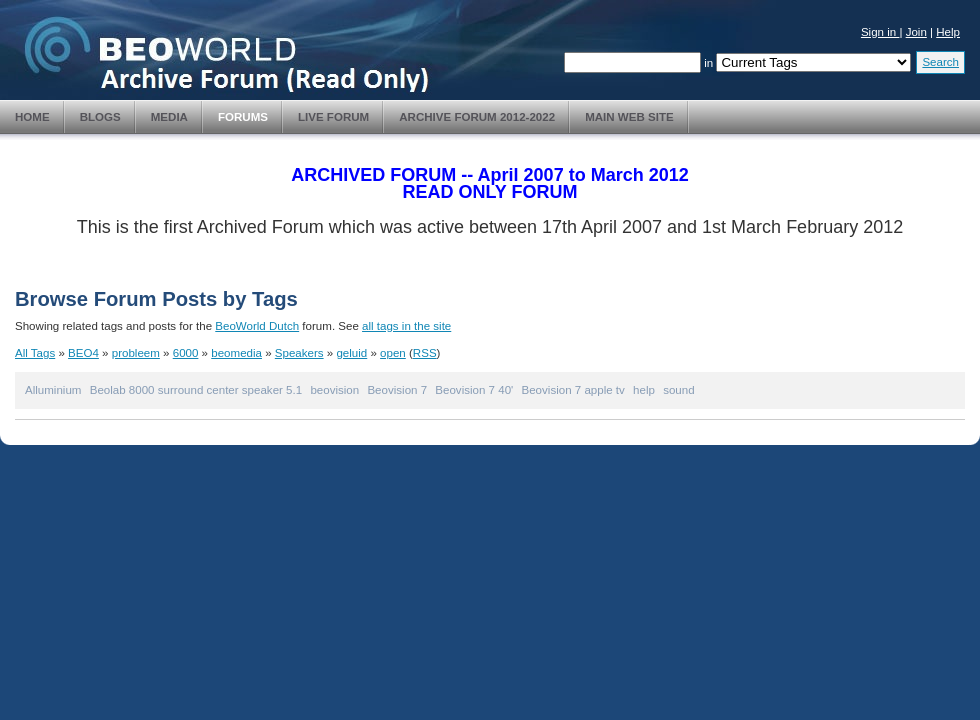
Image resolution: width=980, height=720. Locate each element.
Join (916, 32)
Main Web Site (629, 117)
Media (169, 117)
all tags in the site (406, 326)
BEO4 (83, 353)
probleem (136, 353)
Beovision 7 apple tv (573, 390)
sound (678, 390)
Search (940, 62)
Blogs (100, 117)
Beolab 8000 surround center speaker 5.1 (196, 390)
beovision (334, 390)
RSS (425, 353)
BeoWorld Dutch (257, 326)
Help (948, 32)
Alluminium (53, 390)
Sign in (880, 32)
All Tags (35, 353)
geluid (351, 353)
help (644, 390)
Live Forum (333, 117)
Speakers (299, 353)
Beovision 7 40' (474, 390)
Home (32, 117)
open (393, 353)
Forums (243, 117)
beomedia (236, 353)
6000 (186, 353)
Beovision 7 (397, 390)
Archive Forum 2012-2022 (477, 117)
